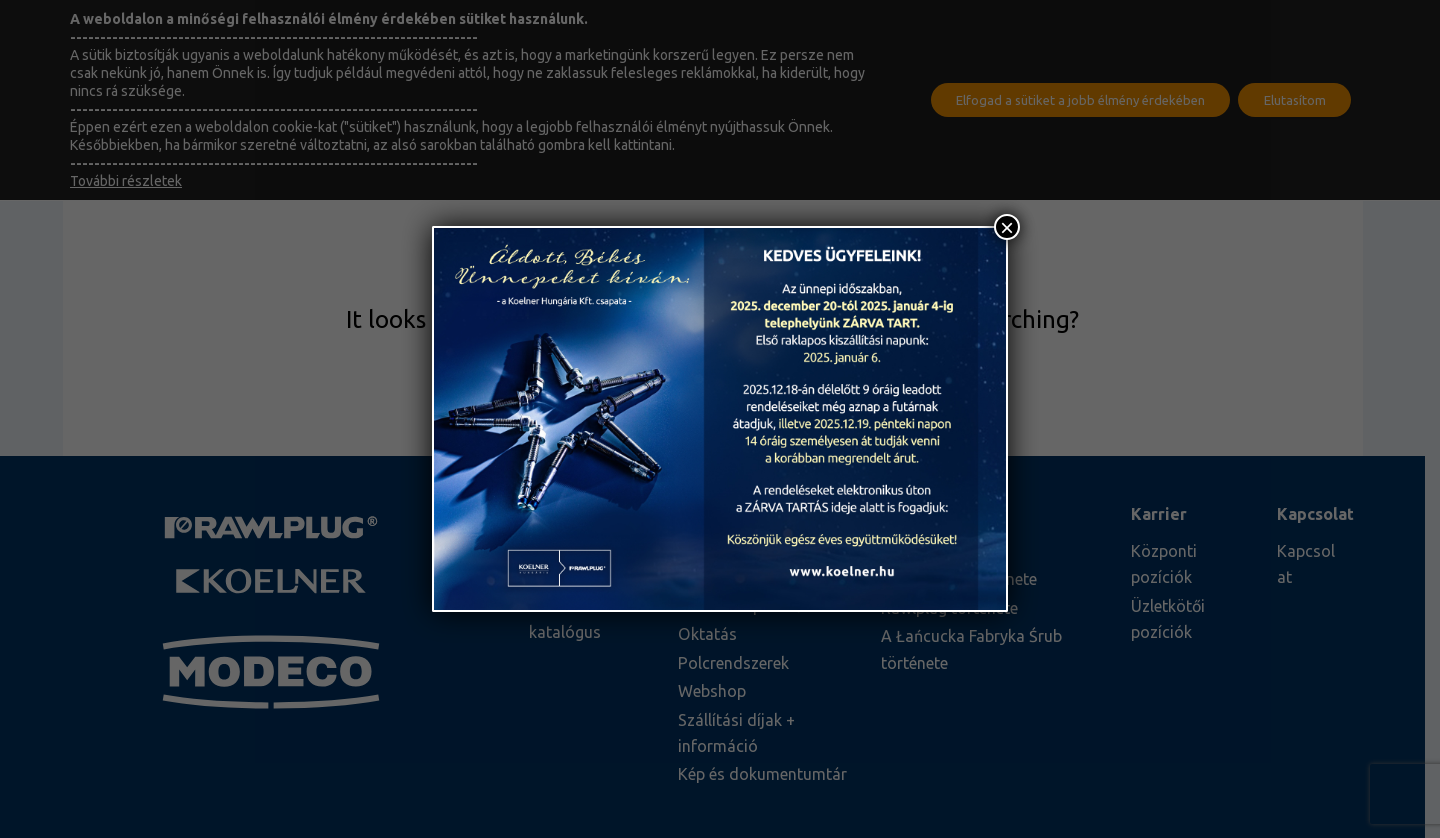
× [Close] (1007, 227)
